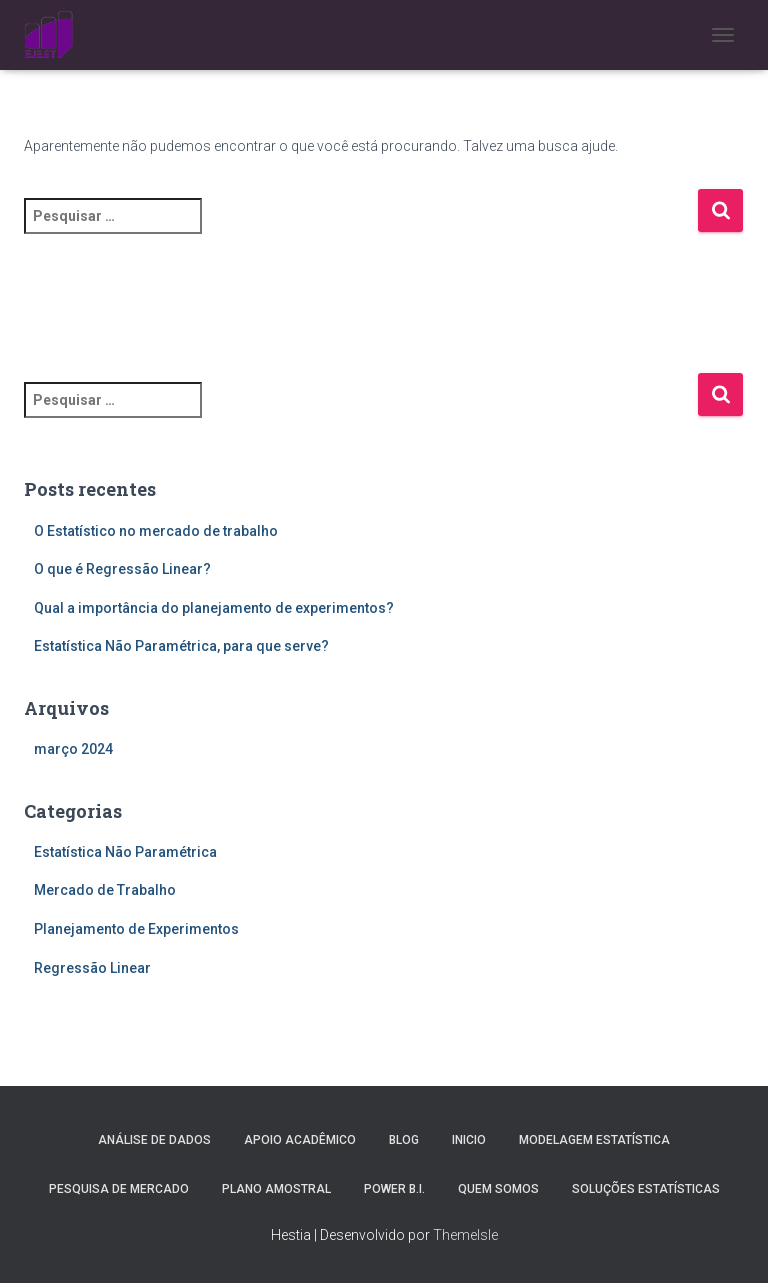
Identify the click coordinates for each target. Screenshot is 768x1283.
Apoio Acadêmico (300, 1140)
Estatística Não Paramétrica (125, 852)
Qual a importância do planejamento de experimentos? (214, 608)
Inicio (469, 1140)
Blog (404, 1140)
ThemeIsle (465, 1235)
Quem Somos (498, 1189)
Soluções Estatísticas (646, 1189)
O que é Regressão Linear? (122, 569)
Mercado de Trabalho (105, 890)
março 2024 (73, 749)
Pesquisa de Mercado (119, 1189)
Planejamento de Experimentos (136, 929)
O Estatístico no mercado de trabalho (156, 531)
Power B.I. (394, 1189)
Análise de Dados (154, 1140)
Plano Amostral (276, 1189)
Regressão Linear (92, 968)
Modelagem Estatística (594, 1140)
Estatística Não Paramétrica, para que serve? (181, 646)
